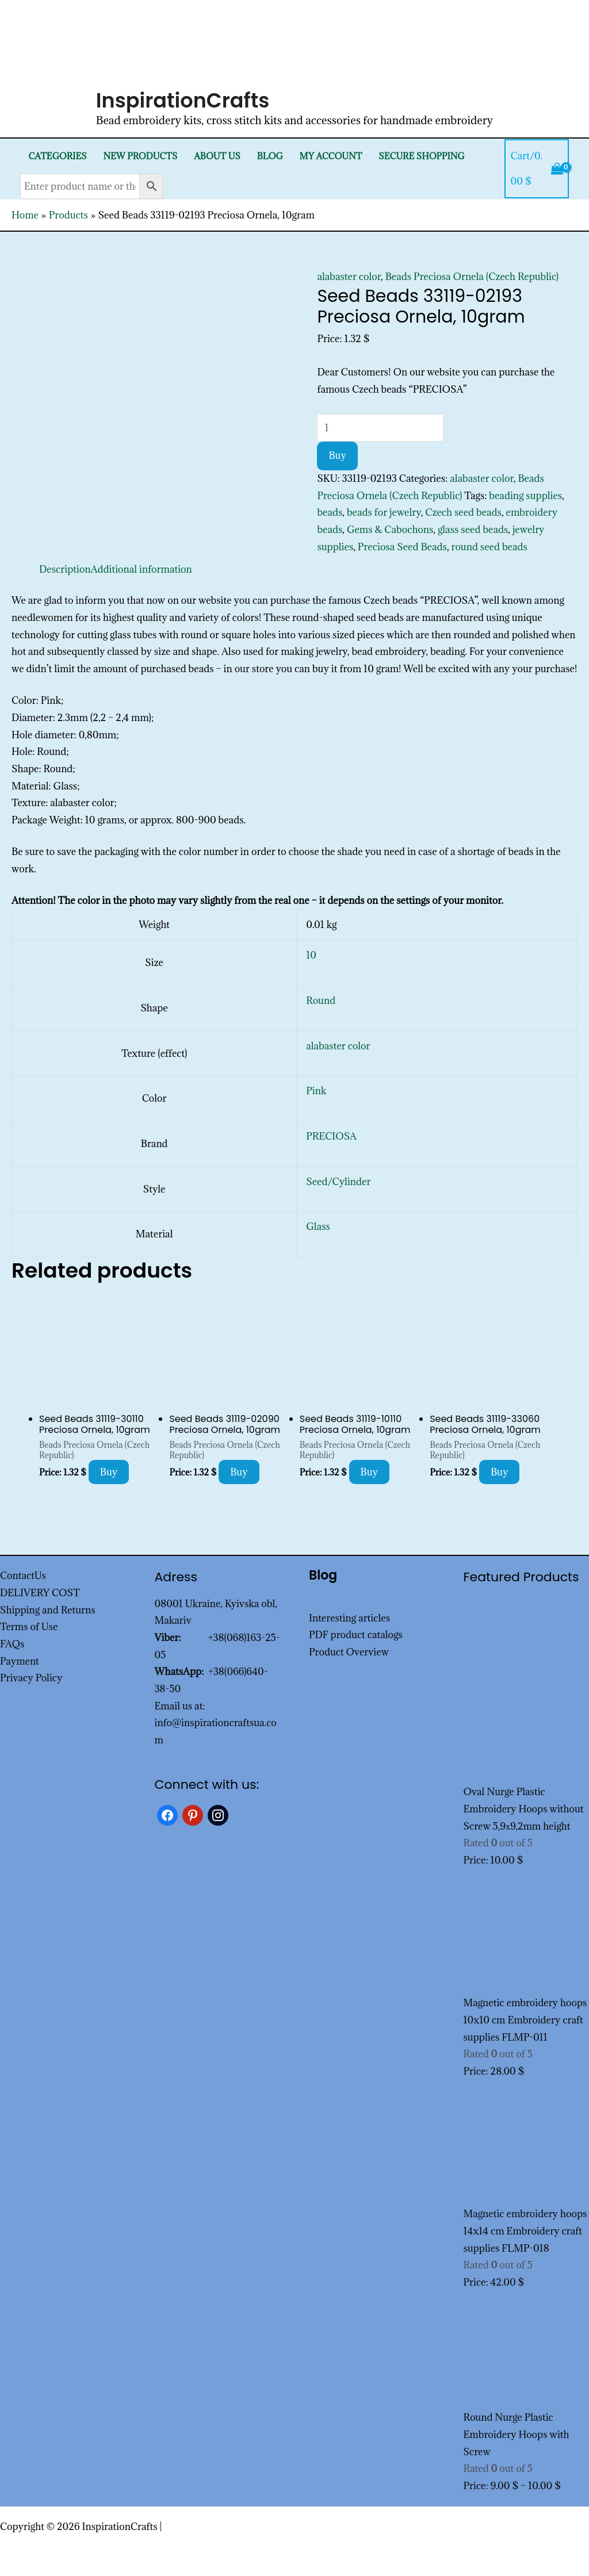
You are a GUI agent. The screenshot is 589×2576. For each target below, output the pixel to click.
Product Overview (349, 1652)
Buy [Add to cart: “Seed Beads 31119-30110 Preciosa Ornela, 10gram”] (109, 1472)
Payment (19, 1661)
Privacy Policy (31, 1678)
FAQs (12, 1644)
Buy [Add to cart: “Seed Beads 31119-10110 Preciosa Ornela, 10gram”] (369, 1472)
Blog (270, 156)
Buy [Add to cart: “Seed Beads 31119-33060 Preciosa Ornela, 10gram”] (499, 1472)
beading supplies (525, 495)
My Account (331, 156)
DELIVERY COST (40, 1592)
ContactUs (23, 1575)
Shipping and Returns (47, 1610)
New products (140, 156)
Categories (57, 156)
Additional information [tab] (141, 569)
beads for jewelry (384, 512)
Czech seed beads (463, 512)
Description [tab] (65, 569)
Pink (316, 1090)
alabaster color (349, 276)
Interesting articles (349, 1618)
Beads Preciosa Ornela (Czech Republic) (472, 276)
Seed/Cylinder (338, 1181)
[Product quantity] (380, 428)
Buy (337, 455)
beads (329, 512)
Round (320, 1000)
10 (311, 955)
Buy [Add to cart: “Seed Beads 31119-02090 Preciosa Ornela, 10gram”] (239, 1472)
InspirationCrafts (183, 100)
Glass (318, 1226)
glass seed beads (473, 529)
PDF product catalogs (356, 1634)
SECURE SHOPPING (421, 156)
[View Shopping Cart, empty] (536, 168)
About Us (217, 156)
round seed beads (489, 546)
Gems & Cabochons (390, 529)
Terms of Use (29, 1626)
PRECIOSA (331, 1136)
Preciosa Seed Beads (402, 546)
